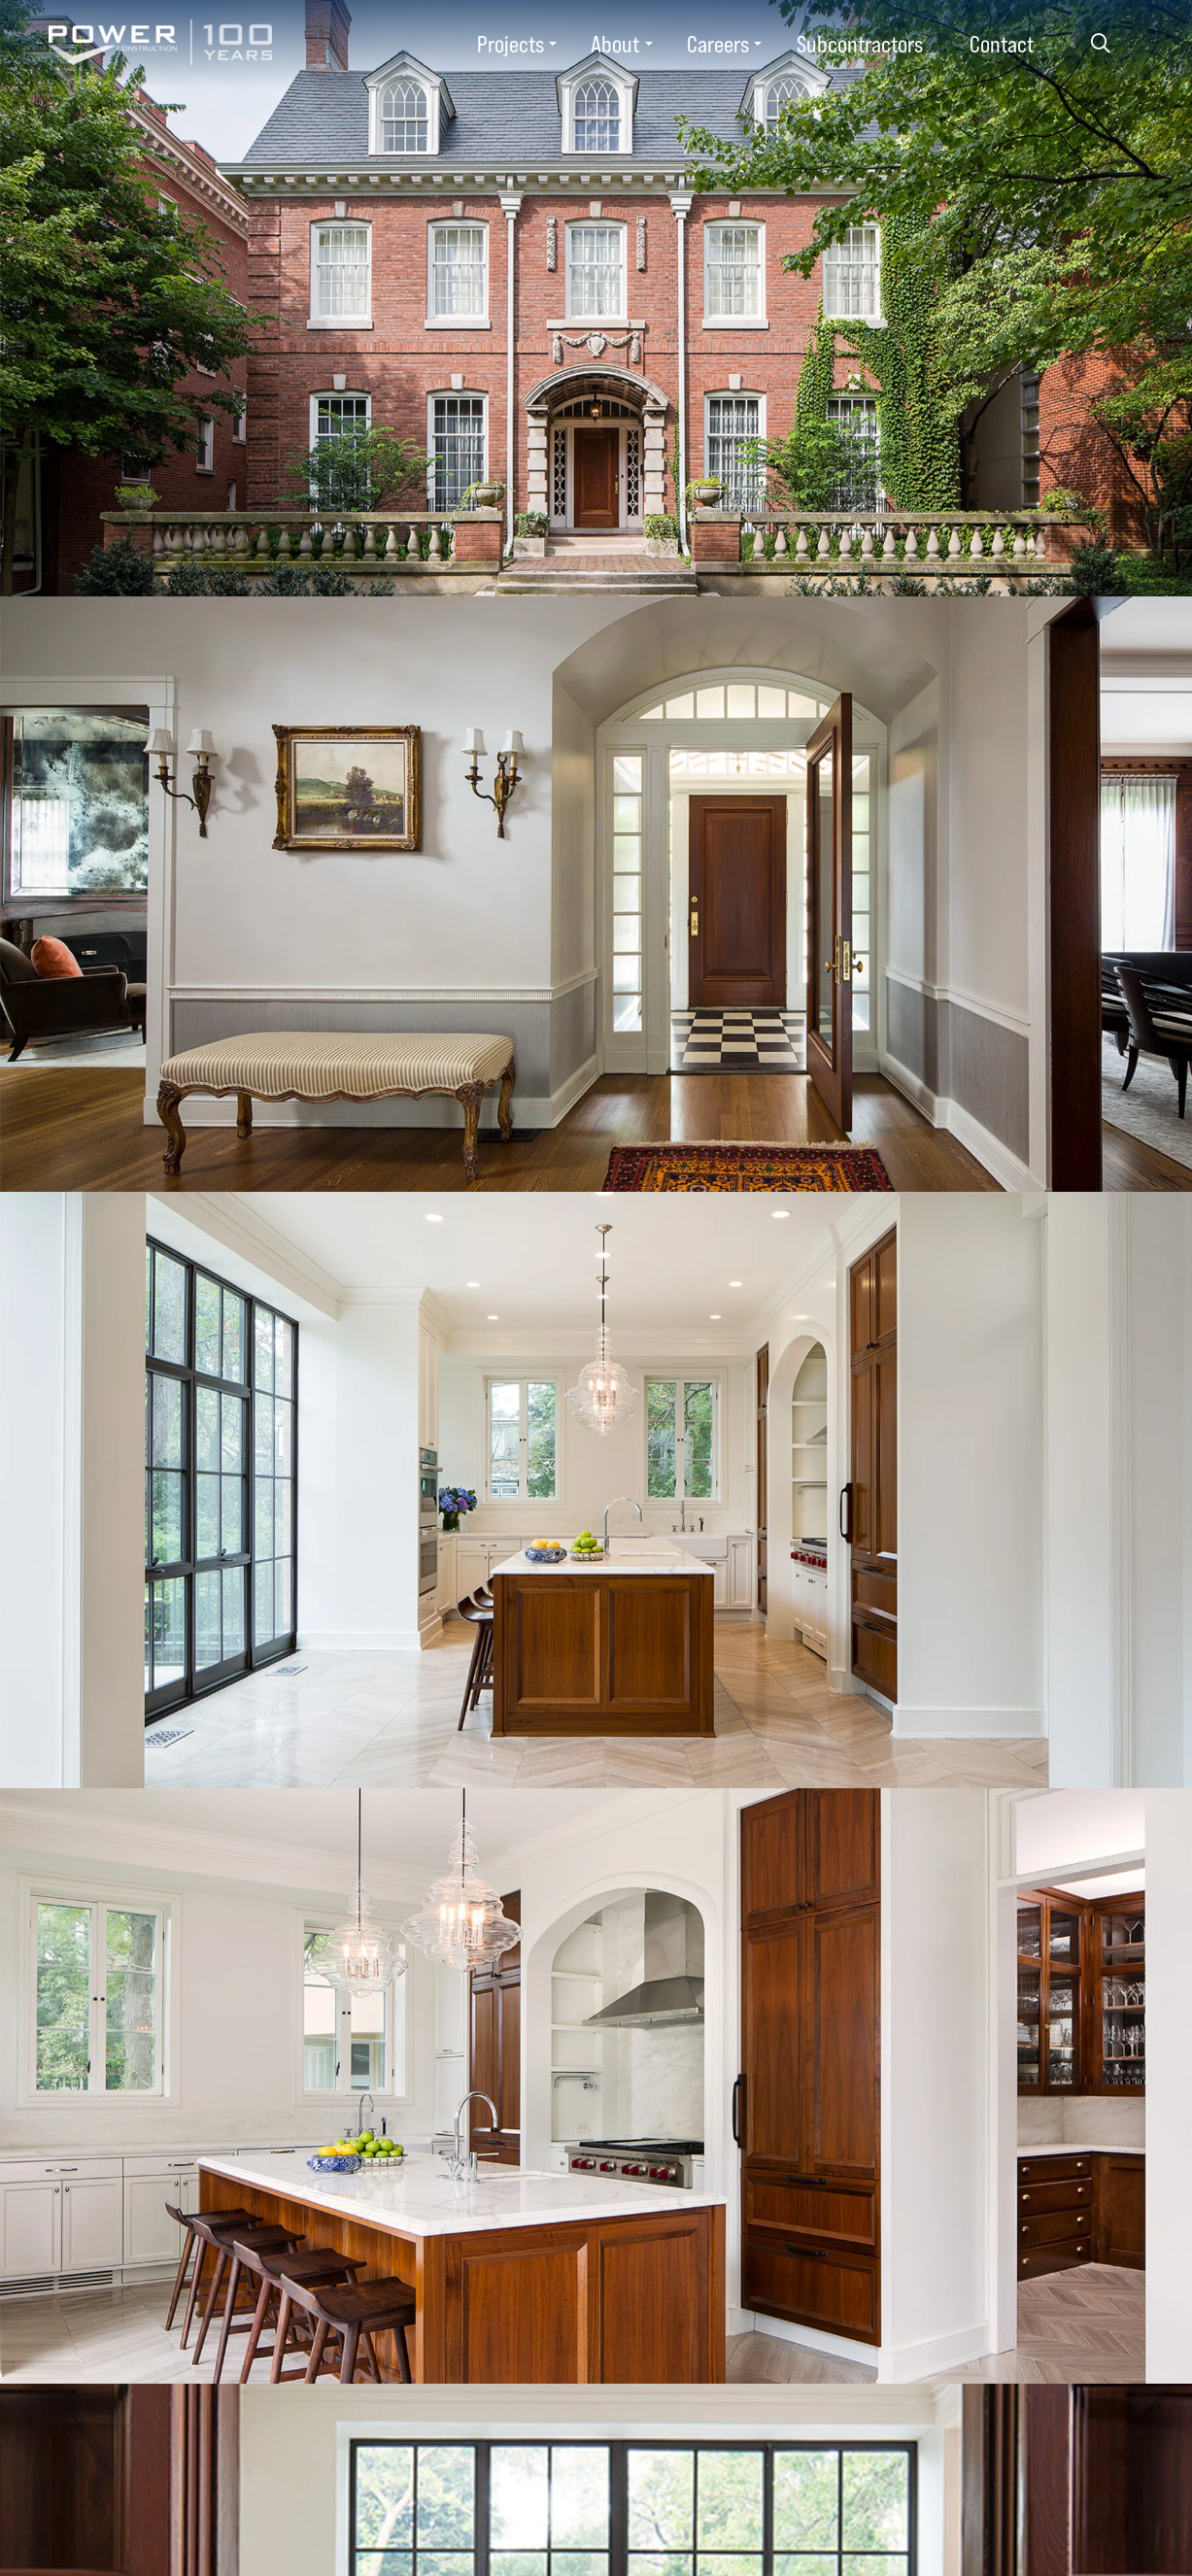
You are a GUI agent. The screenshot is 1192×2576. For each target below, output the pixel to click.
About (615, 43)
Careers (718, 43)
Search (1100, 43)
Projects (510, 43)
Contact (1002, 43)
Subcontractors (860, 43)
